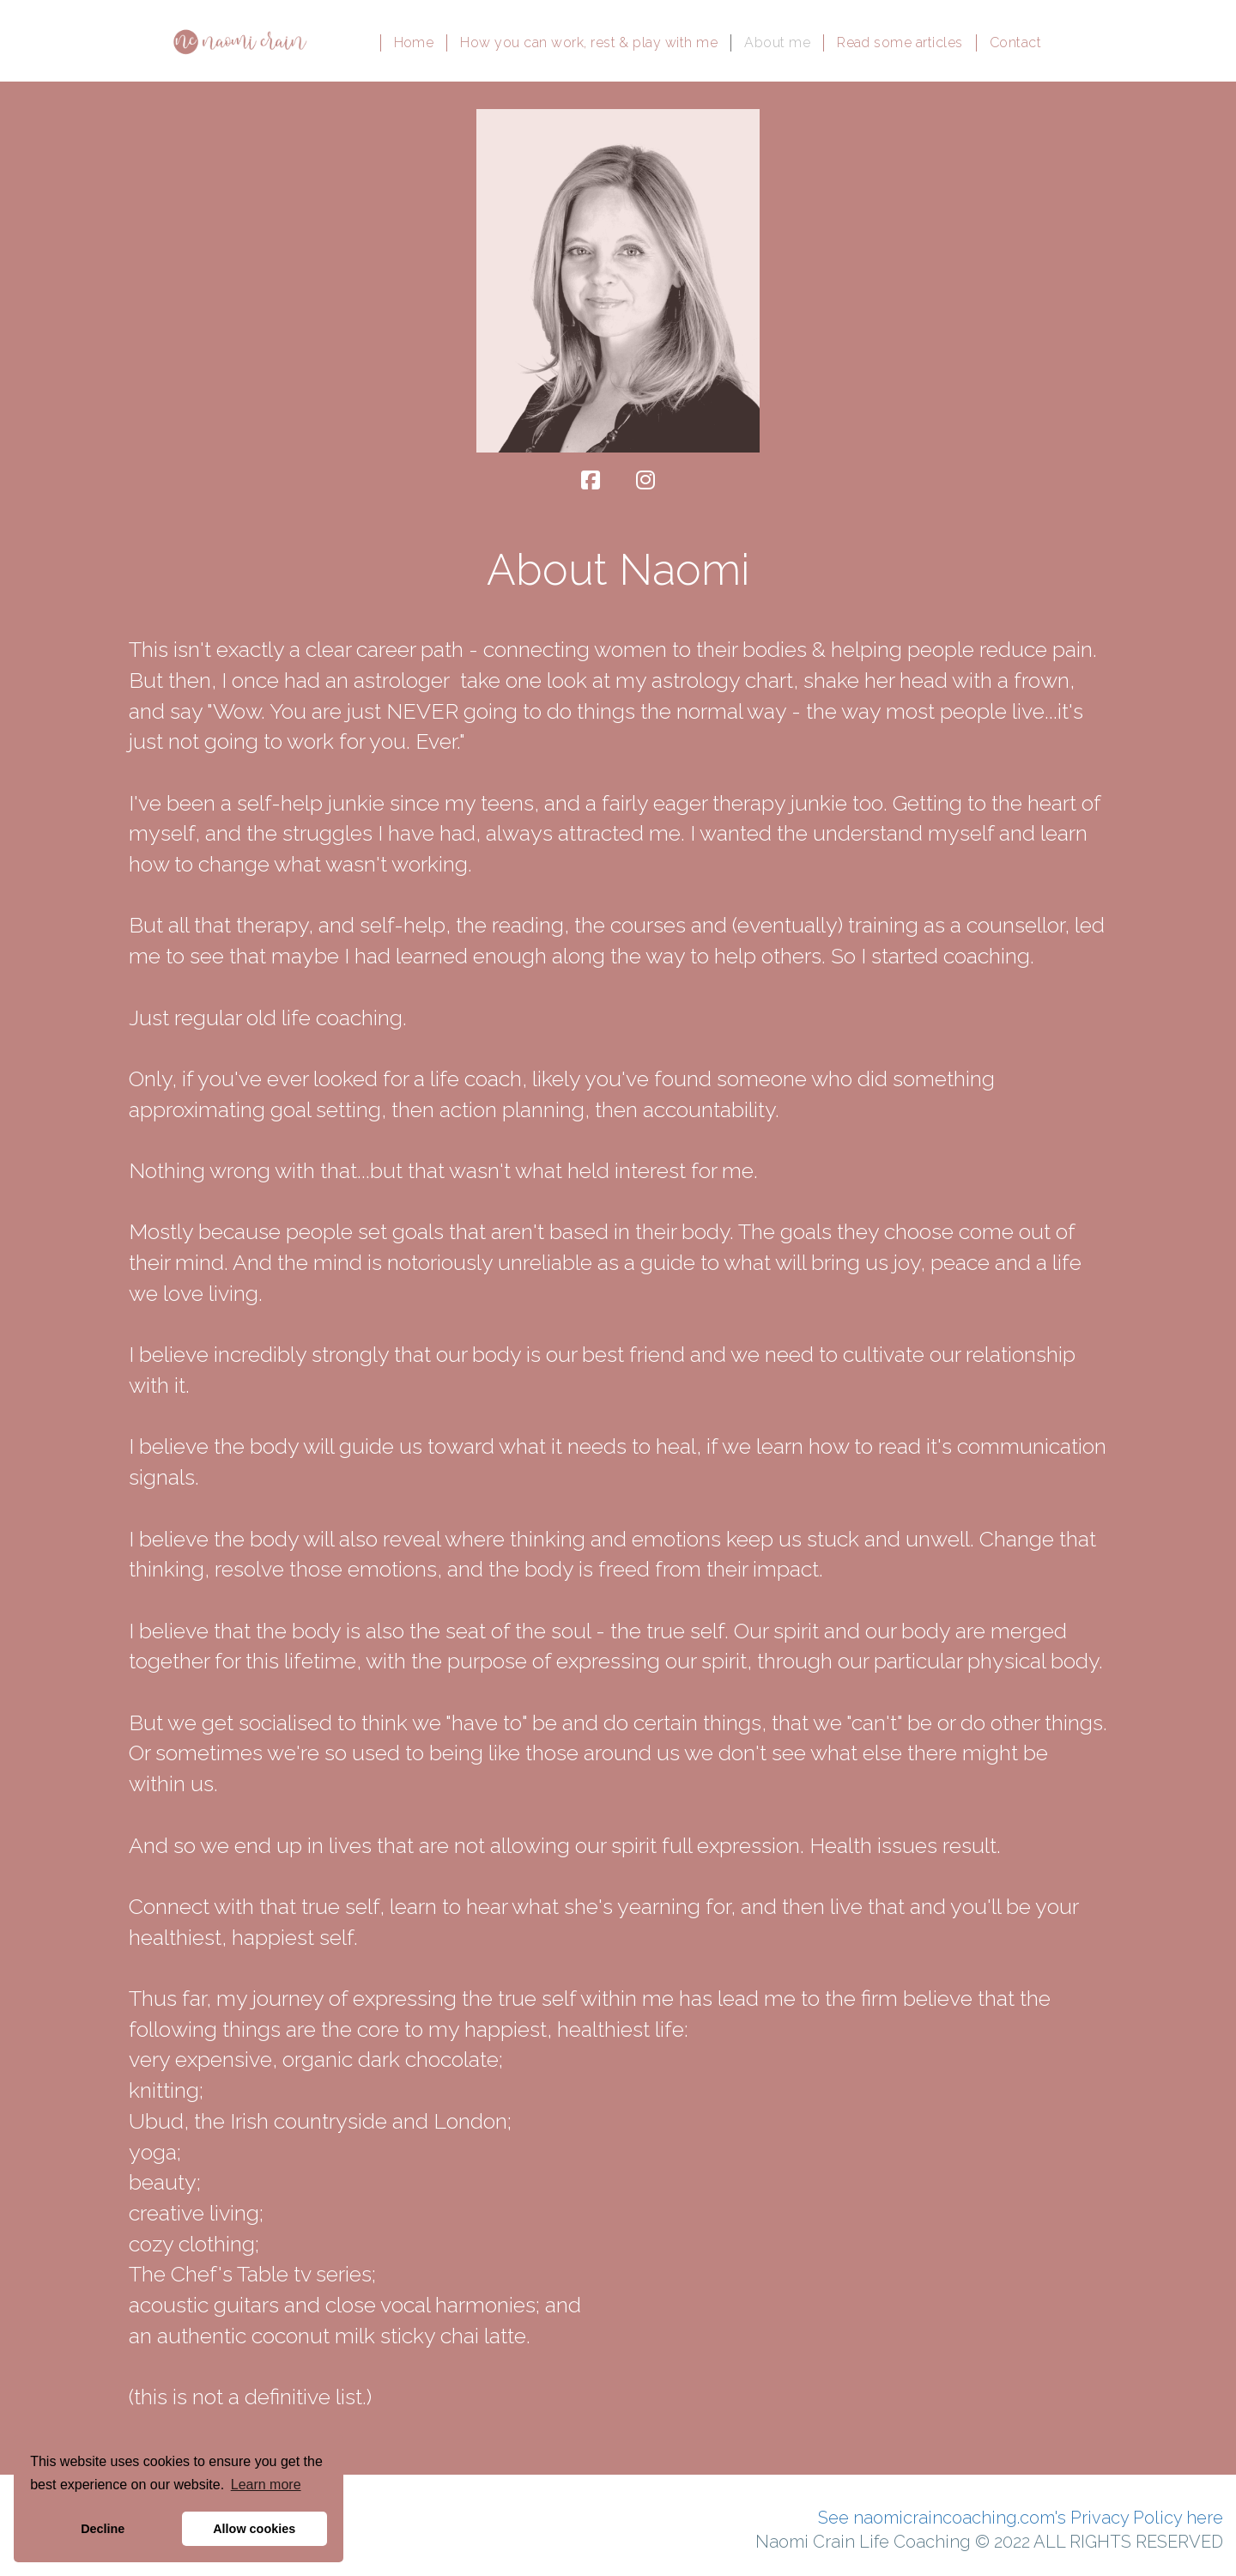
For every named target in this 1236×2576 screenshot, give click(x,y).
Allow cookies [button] (254, 2529)
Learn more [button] (266, 2484)
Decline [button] (102, 2529)
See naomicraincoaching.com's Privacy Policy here (1020, 2517)
